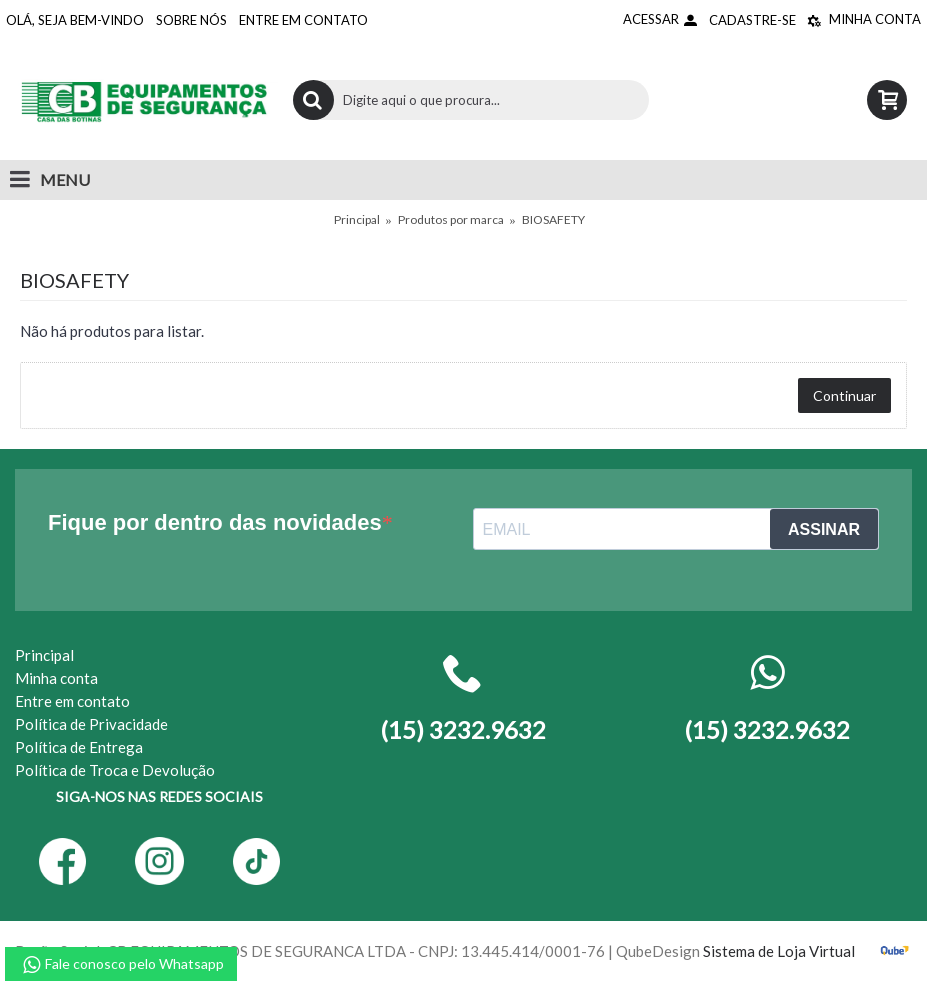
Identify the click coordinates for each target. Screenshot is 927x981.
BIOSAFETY (553, 219)
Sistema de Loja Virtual (779, 951)
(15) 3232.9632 (767, 729)
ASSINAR (824, 529)
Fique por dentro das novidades (215, 522)
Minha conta (56, 678)
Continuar (844, 395)
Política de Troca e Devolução (115, 770)
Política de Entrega (79, 747)
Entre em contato (72, 701)
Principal (357, 219)
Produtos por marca (451, 219)
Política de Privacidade (91, 724)
